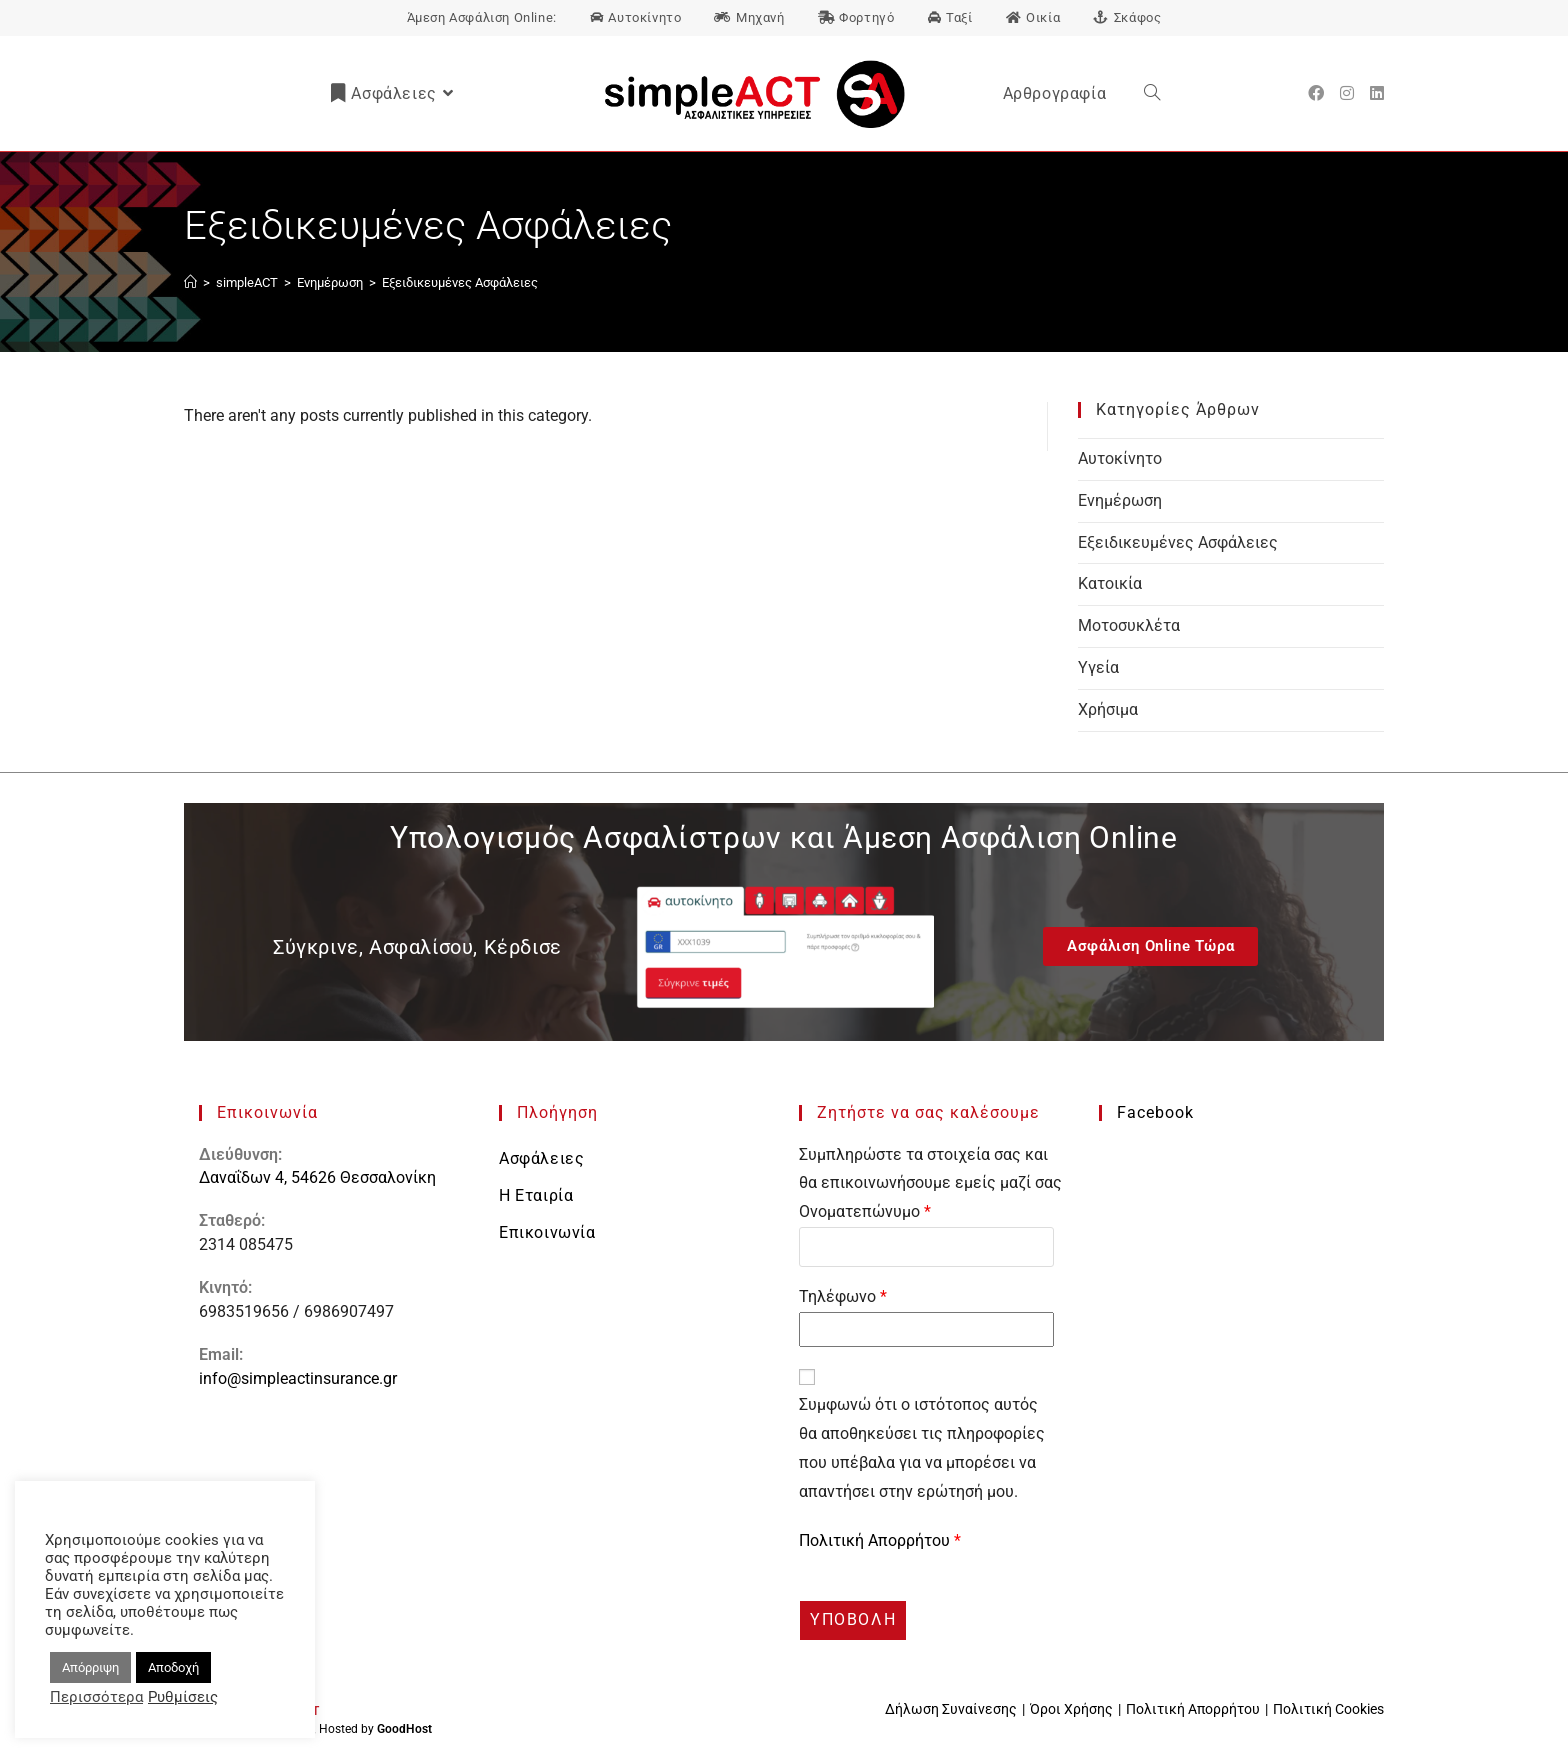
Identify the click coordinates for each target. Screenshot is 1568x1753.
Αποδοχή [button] (173, 1667)
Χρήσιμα (1108, 709)
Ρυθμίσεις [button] (183, 1697)
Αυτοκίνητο (1120, 458)
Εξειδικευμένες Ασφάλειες (460, 282)
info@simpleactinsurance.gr (298, 1378)
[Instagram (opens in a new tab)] (1347, 93)
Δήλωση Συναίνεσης (951, 1709)
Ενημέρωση (1120, 500)
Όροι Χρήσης (1071, 1709)
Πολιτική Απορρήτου (876, 1540)
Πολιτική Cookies (1328, 1709)
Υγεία (1098, 667)
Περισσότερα (96, 1697)
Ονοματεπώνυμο (865, 1211)
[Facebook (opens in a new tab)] (1316, 93)
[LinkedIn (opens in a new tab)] (1377, 93)
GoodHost (404, 1729)
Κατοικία (1110, 583)
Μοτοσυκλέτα (1129, 625)
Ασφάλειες (541, 1158)
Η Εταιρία (536, 1195)
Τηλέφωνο (843, 1296)
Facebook (1155, 1112)
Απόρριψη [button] (90, 1667)
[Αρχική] (190, 282)
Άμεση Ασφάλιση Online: (482, 17)
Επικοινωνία (547, 1232)
